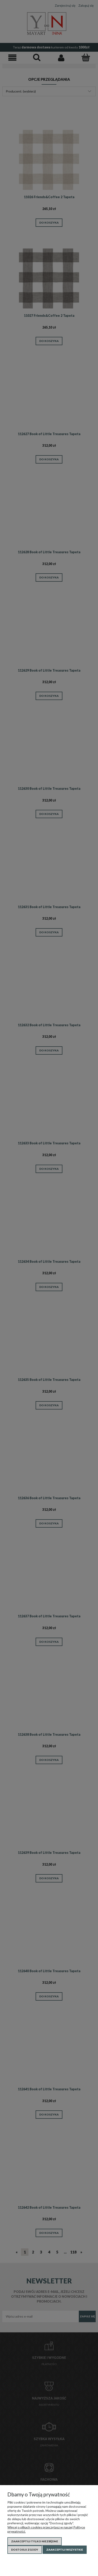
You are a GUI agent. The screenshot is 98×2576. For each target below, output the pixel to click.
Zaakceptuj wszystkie (64, 2549)
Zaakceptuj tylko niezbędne (34, 2541)
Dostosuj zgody (24, 2549)
